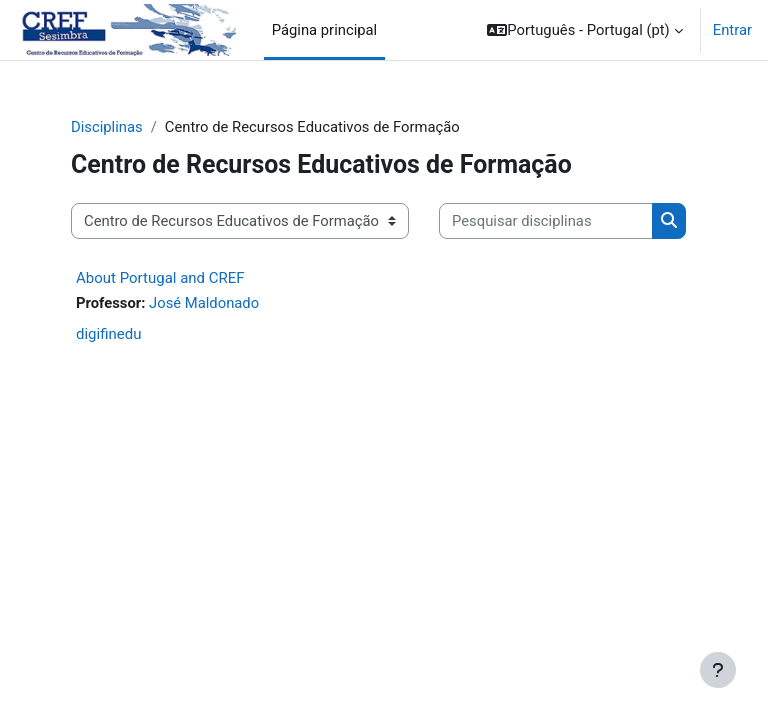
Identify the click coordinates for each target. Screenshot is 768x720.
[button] (584, 30)
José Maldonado (204, 303)
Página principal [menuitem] (325, 30)
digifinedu (108, 334)
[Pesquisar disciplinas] (546, 221)
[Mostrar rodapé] (718, 670)
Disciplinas (107, 127)
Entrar (732, 30)
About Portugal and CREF (160, 278)
